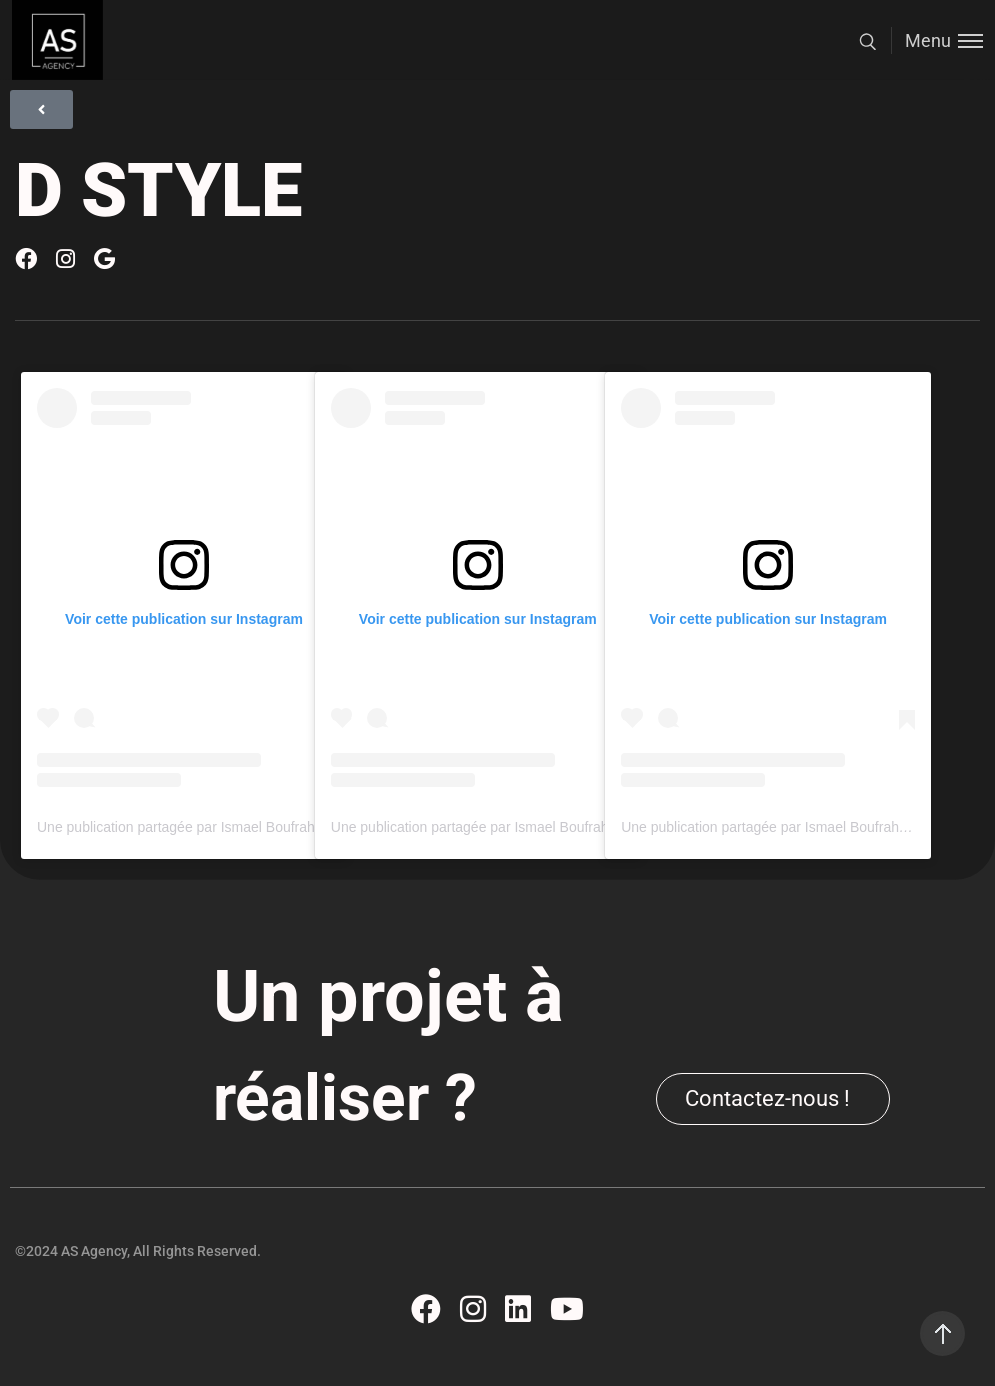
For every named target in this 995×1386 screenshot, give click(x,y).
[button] (773, 1099)
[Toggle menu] (937, 40)
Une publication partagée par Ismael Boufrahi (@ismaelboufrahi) (236, 827)
